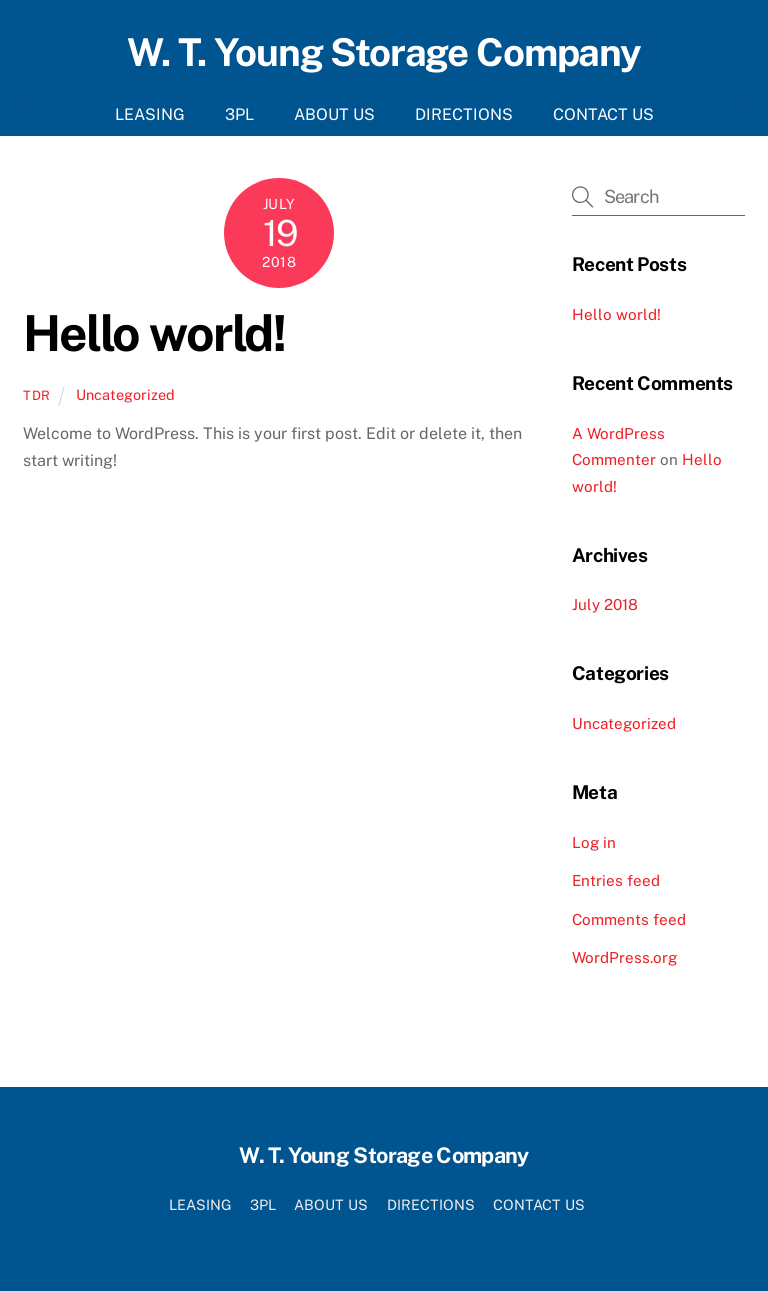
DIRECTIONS (464, 114)
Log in (594, 842)
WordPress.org (624, 957)
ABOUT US (334, 114)
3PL (239, 114)
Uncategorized (125, 394)
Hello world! (154, 333)
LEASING (150, 114)
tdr (37, 395)
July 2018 (605, 604)
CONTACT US (603, 114)
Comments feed (629, 919)
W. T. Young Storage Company (384, 52)
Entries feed (616, 880)
